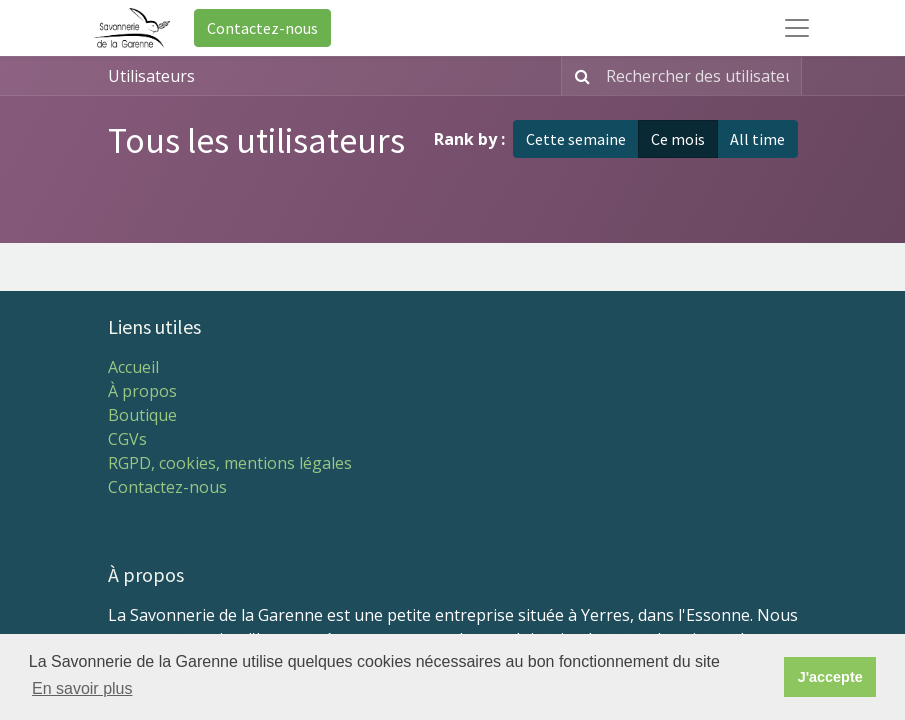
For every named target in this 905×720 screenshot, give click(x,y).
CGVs (127, 439)
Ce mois (678, 139)
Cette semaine (576, 139)
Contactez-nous (262, 28)
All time (757, 139)
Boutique (142, 415)
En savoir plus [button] (82, 688)
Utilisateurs (151, 76)
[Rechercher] (578, 76)
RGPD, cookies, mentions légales (230, 463)
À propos (142, 391)
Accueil (133, 367)
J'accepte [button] (830, 677)
